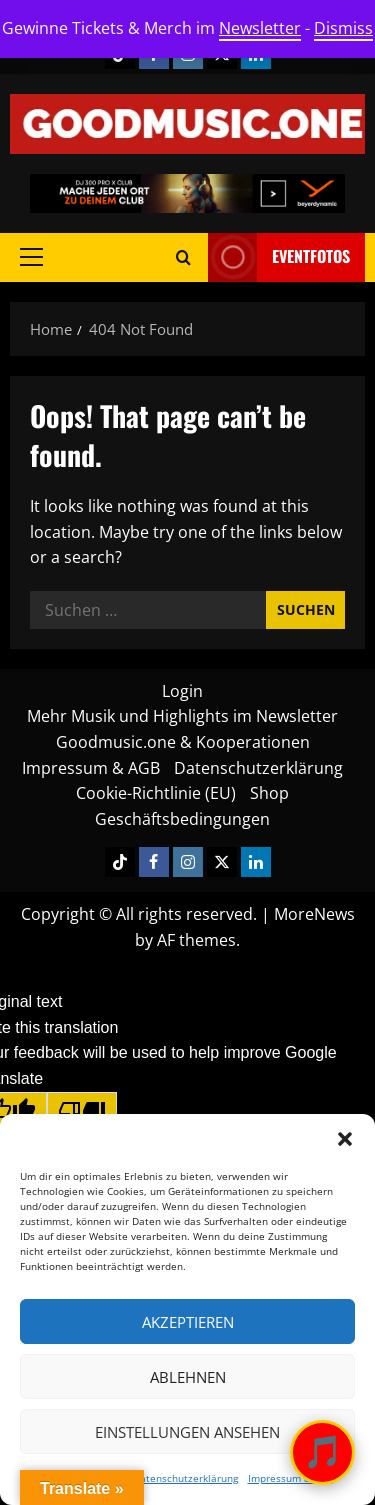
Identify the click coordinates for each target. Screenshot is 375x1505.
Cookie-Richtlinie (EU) (156, 793)
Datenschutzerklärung (185, 1478)
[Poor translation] (82, 1111)
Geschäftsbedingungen (182, 819)
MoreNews (314, 914)
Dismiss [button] (343, 28)
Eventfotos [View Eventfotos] (279, 257)
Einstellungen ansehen (187, 1432)
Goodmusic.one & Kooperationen (183, 742)
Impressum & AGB (290, 1478)
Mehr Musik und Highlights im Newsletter (182, 716)
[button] (345, 1139)
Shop (269, 793)
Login (182, 691)
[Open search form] (183, 257)
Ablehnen (188, 1377)
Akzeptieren (188, 1322)
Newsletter (260, 28)
